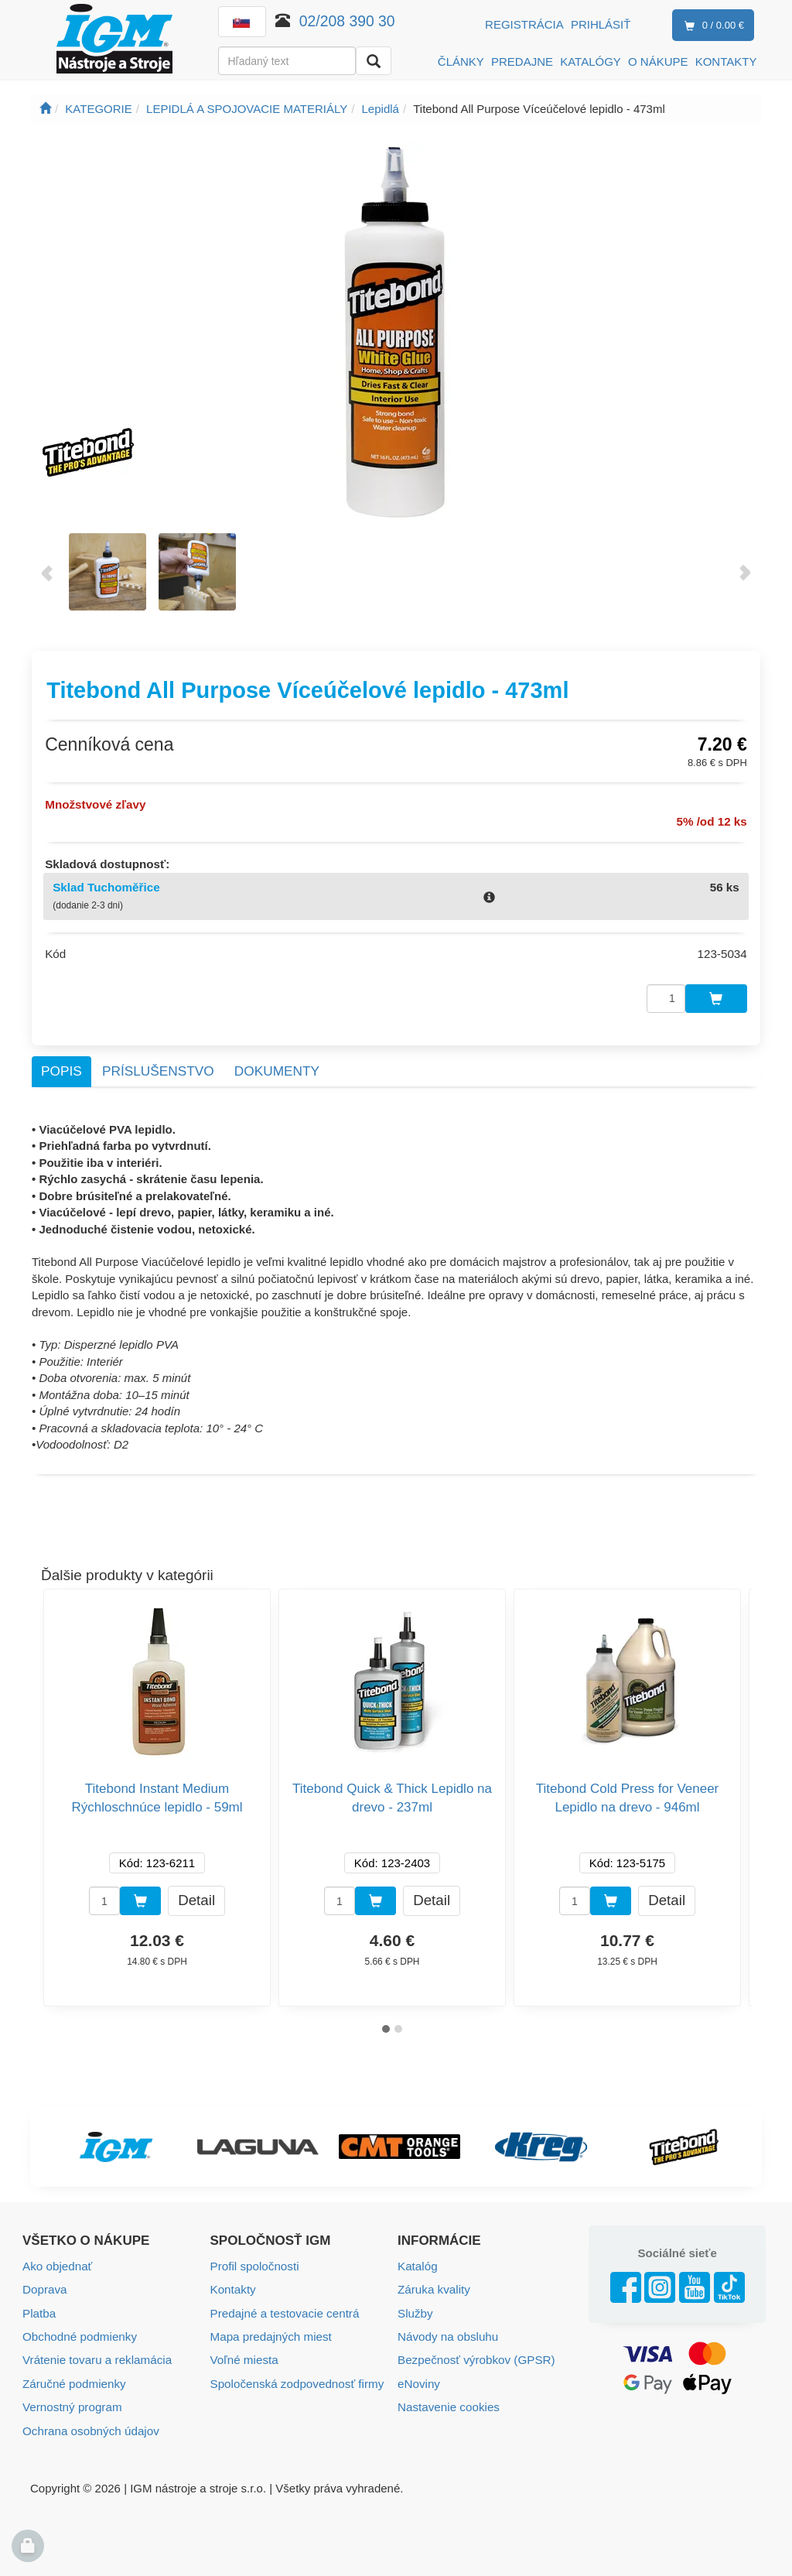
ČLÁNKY (461, 61)
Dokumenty (276, 1068)
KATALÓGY (590, 61)
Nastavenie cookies (448, 2401)
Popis (61, 1068)
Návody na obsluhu (447, 2331)
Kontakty (232, 2285)
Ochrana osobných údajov (89, 2424)
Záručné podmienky (73, 2378)
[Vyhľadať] (373, 60)
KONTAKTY (726, 61)
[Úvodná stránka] (45, 108)
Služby (415, 2308)
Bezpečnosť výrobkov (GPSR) (475, 2355)
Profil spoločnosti (254, 2262)
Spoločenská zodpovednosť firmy (296, 2378)
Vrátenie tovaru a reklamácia (95, 2355)
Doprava (44, 2285)
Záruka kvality (433, 2285)
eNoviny (418, 2378)
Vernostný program (71, 2401)
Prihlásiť (601, 24)
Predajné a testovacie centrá (283, 2308)
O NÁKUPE (658, 61)
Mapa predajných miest (270, 2331)
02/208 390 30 (347, 20)
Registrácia (524, 24)
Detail (196, 1897)
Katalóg (417, 2262)
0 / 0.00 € (711, 26)
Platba (39, 2308)
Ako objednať (56, 2262)
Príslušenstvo (158, 1068)
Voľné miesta (244, 2355)
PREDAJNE (522, 61)
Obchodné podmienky (78, 2331)
